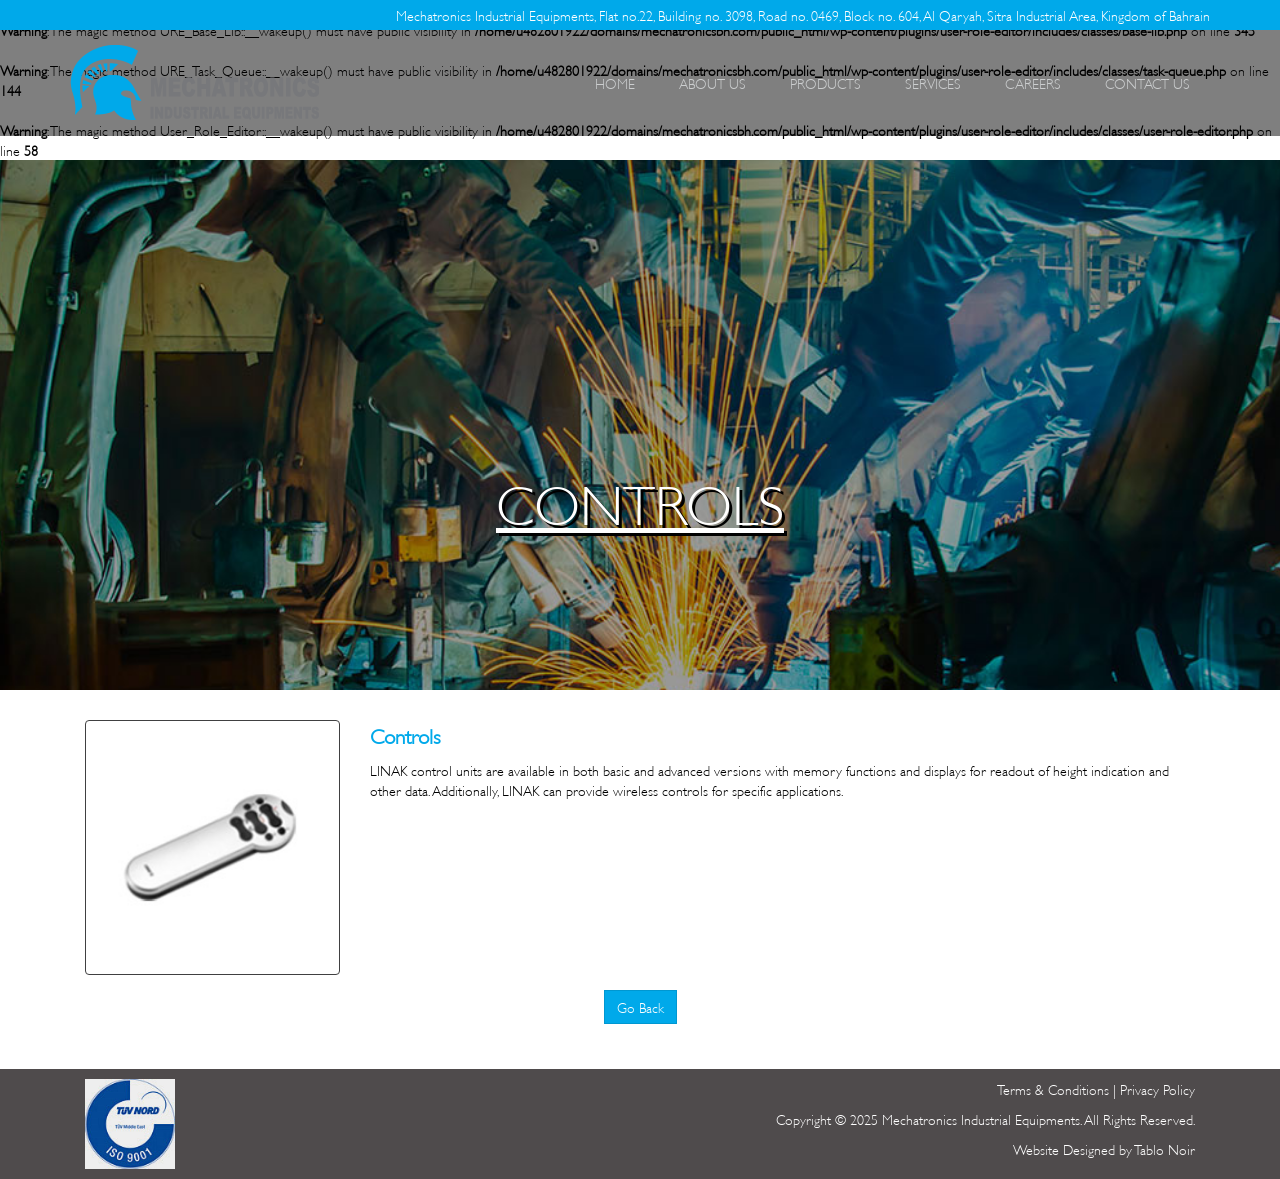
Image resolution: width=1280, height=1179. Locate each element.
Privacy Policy (1157, 1088)
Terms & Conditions (1053, 1088)
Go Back (640, 1006)
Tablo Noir (1164, 1148)
